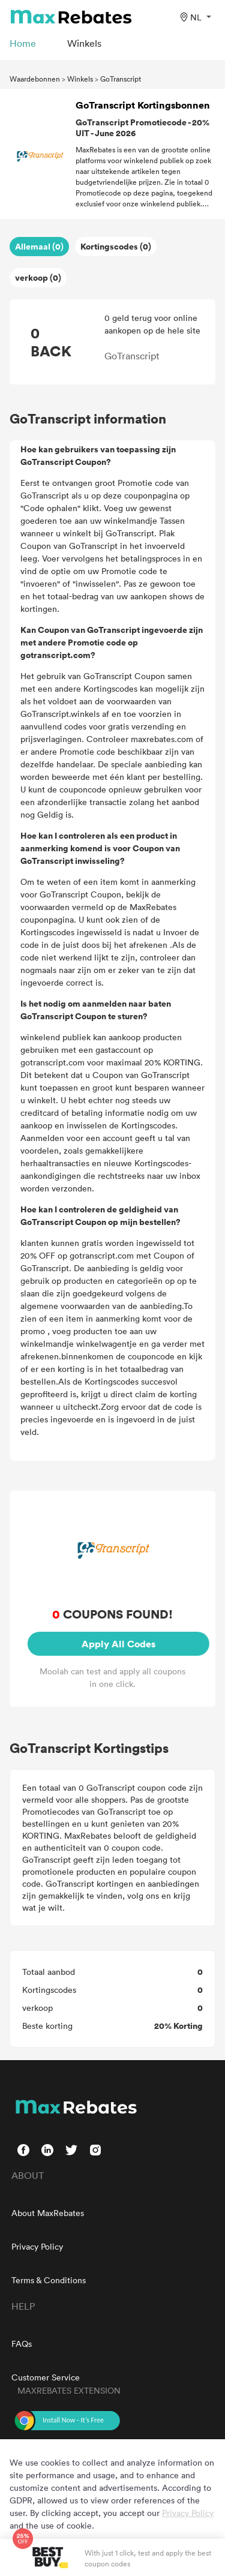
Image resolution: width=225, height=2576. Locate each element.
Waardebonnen (35, 78)
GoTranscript (120, 78)
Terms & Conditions (48, 2280)
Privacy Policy (37, 2246)
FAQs (21, 2343)
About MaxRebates (47, 2212)
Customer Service (45, 2377)
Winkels (80, 78)
